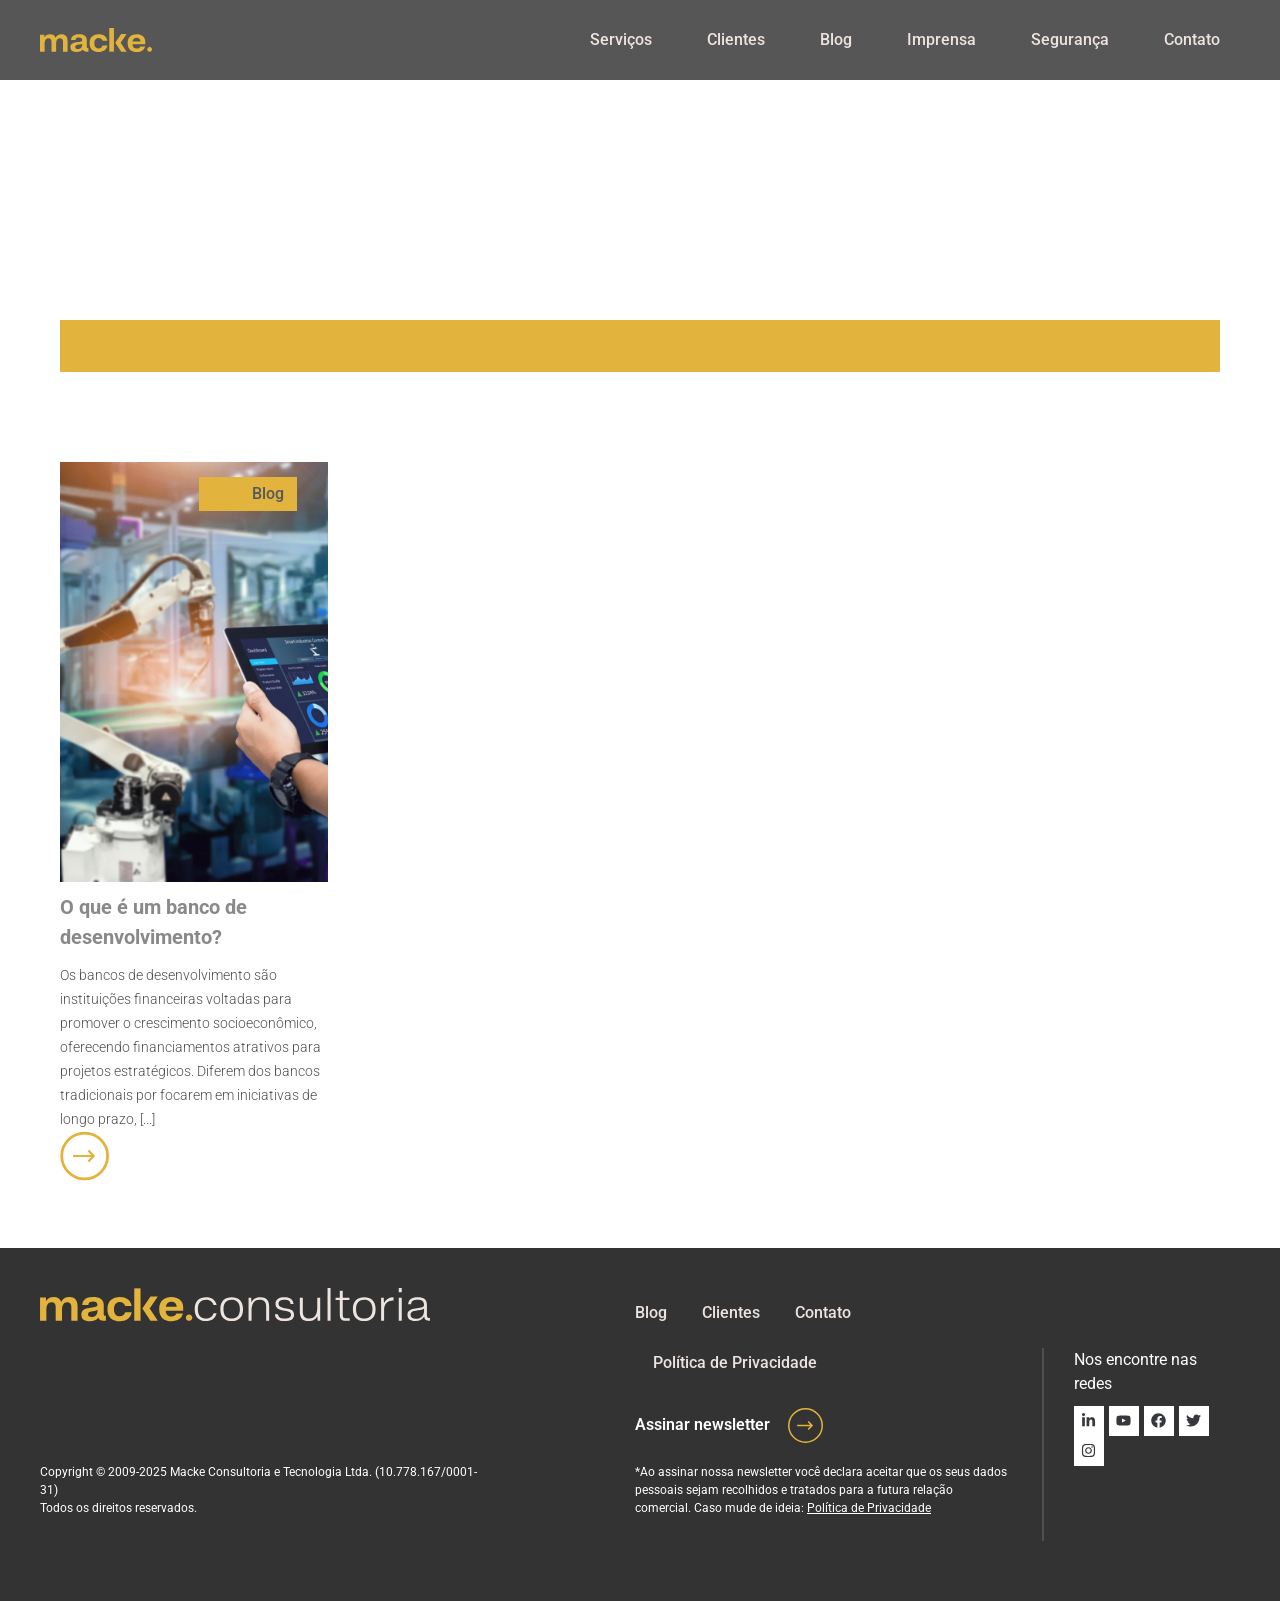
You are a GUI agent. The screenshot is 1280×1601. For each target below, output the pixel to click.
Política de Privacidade (735, 1362)
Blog (836, 39)
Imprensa (941, 39)
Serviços (621, 39)
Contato (1192, 39)
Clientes (736, 39)
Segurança (1070, 39)
